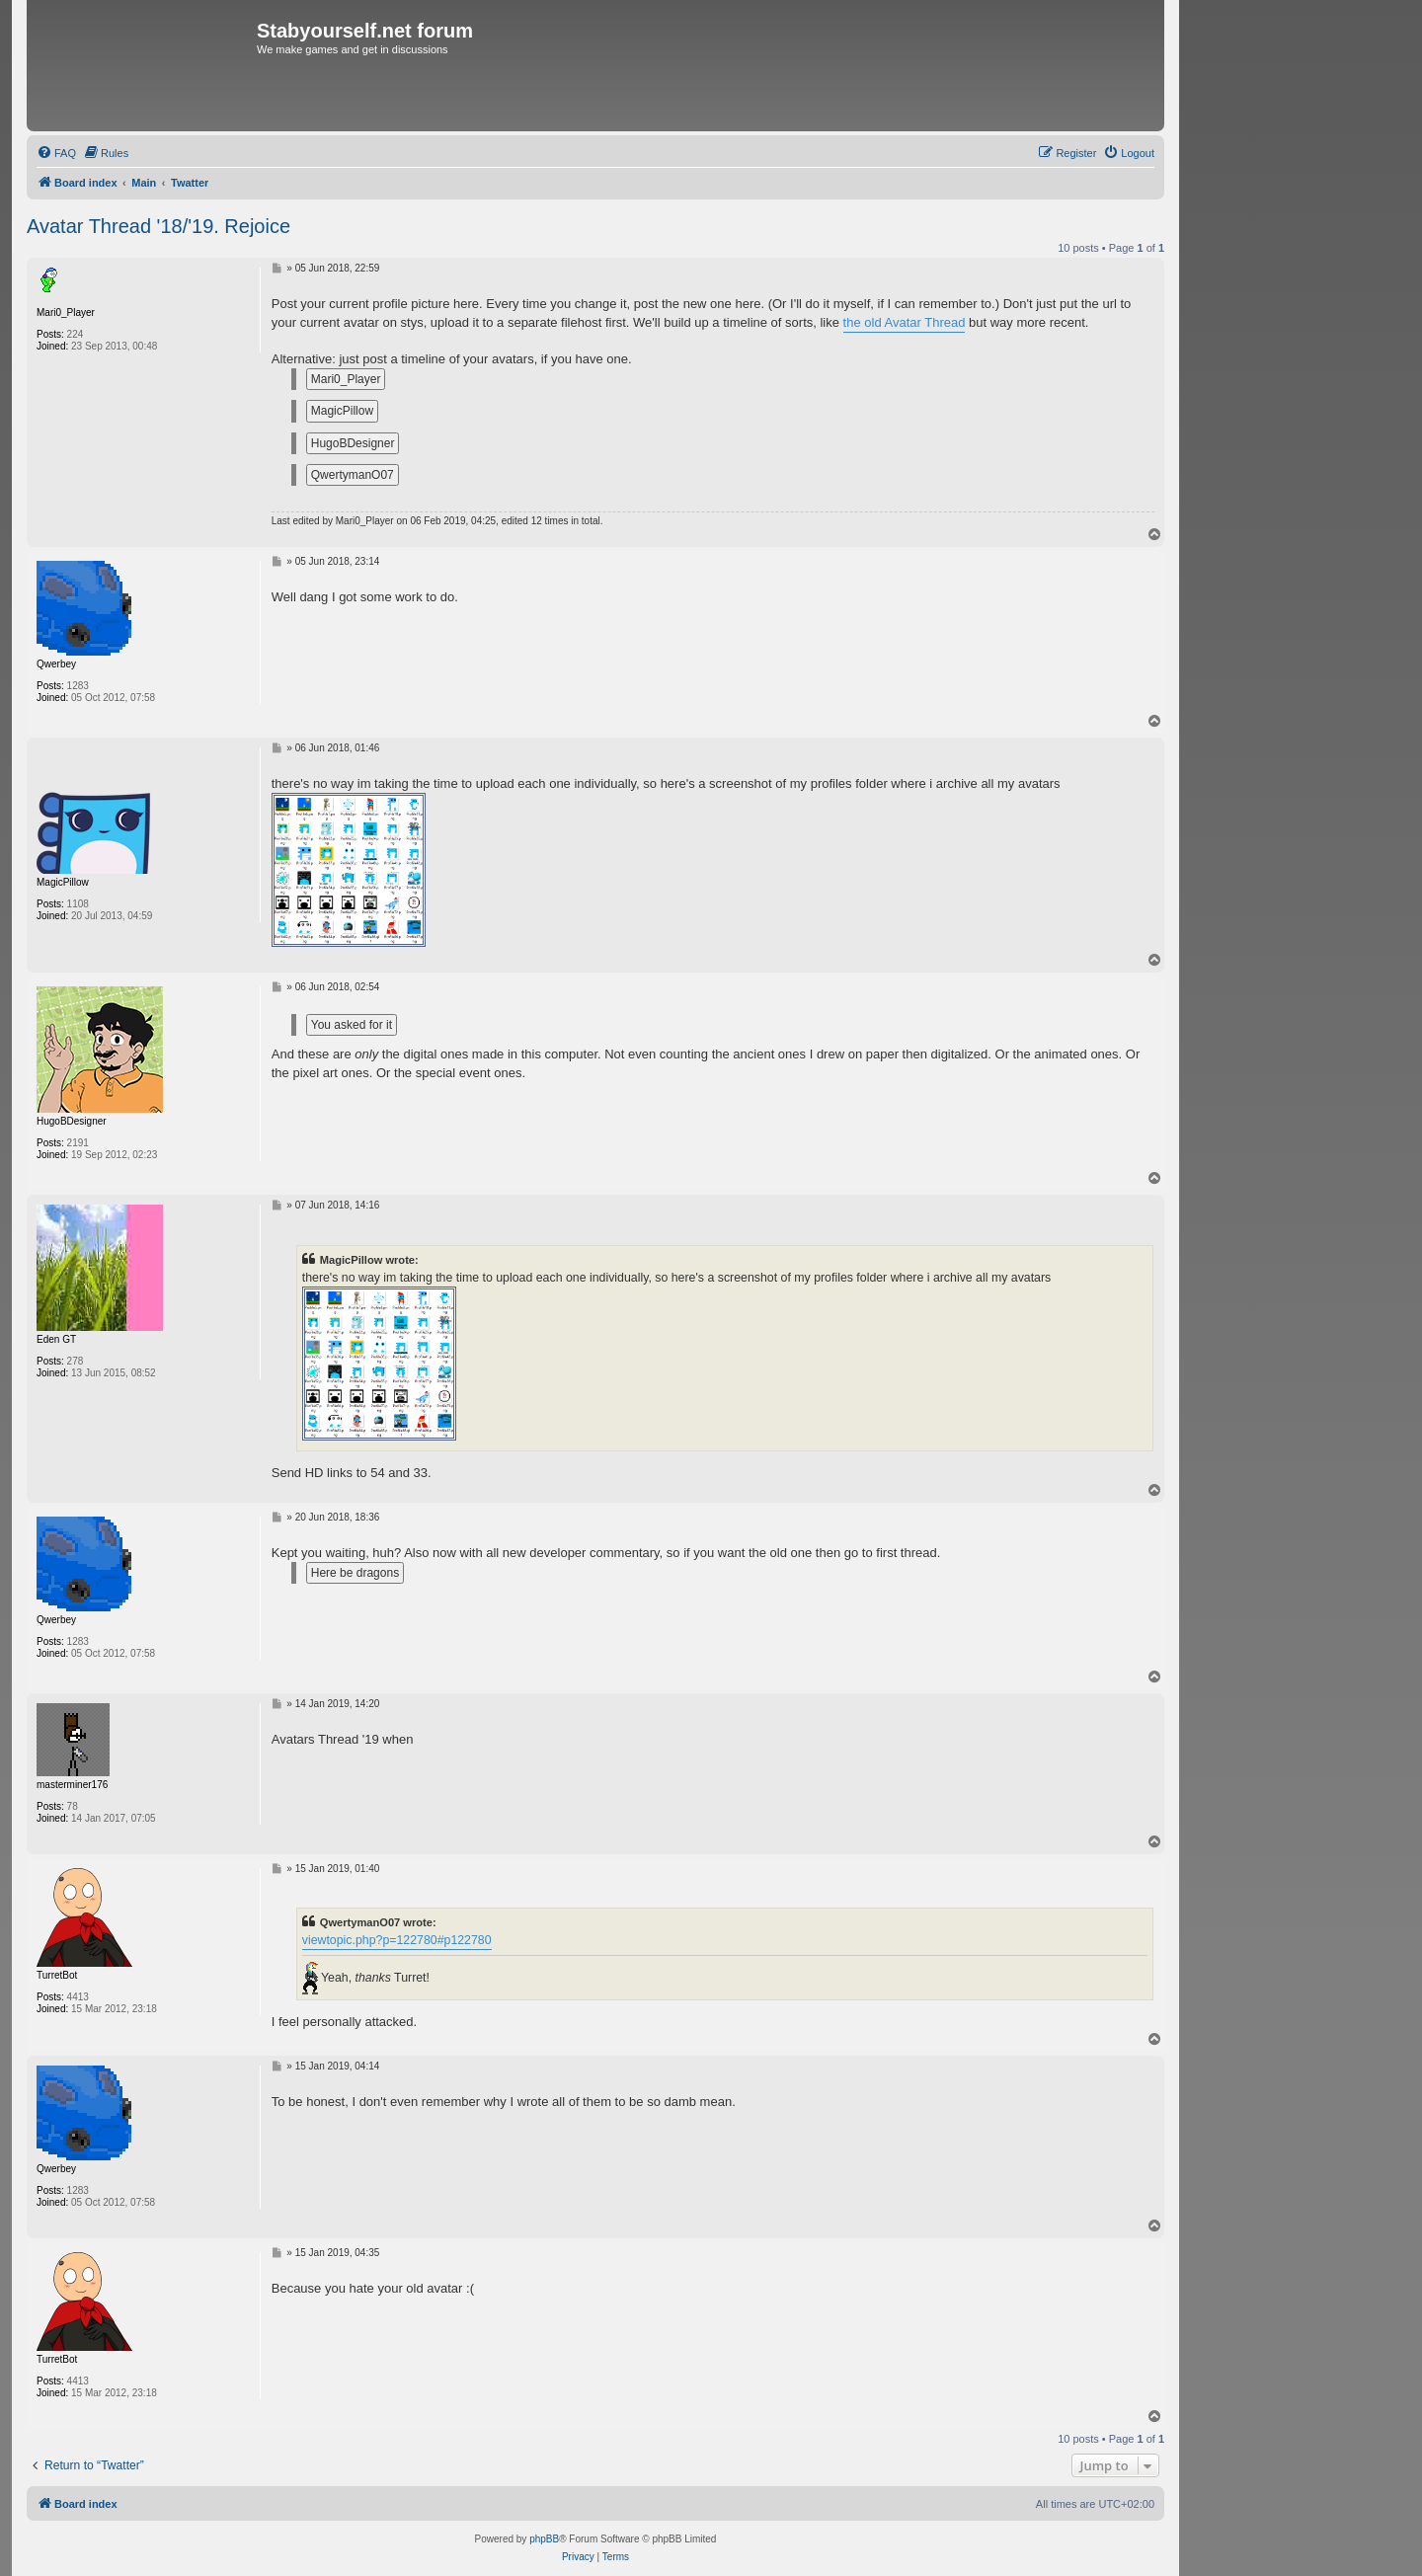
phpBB (544, 2539)
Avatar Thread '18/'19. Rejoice (158, 226)
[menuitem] (56, 153)
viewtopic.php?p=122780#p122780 (397, 1940)
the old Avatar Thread (904, 322)
